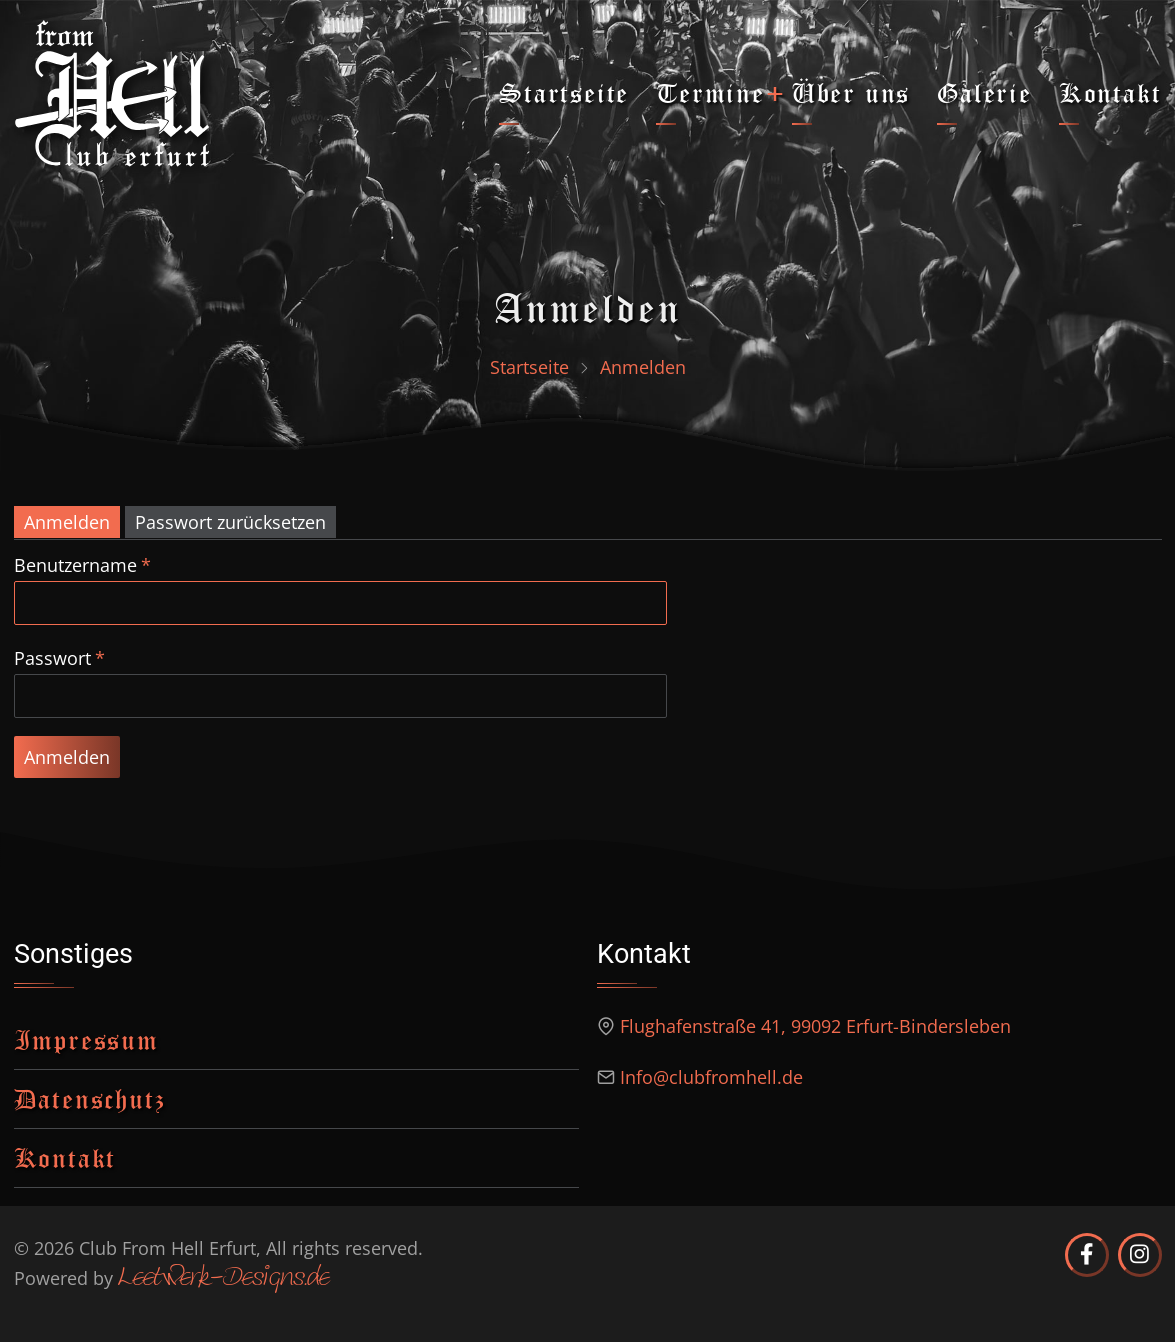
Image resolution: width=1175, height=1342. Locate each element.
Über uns (851, 92)
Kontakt (1110, 92)
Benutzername (75, 565)
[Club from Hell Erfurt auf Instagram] (1140, 1255)
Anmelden (67, 522)
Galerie (984, 92)
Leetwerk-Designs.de (223, 1279)
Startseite (564, 92)
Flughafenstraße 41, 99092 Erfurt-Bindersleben (815, 1026)
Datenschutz (90, 1098)
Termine (710, 92)
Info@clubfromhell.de (711, 1077)
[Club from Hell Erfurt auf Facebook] (1087, 1255)
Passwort (52, 658)
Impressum (86, 1039)
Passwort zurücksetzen (230, 522)
